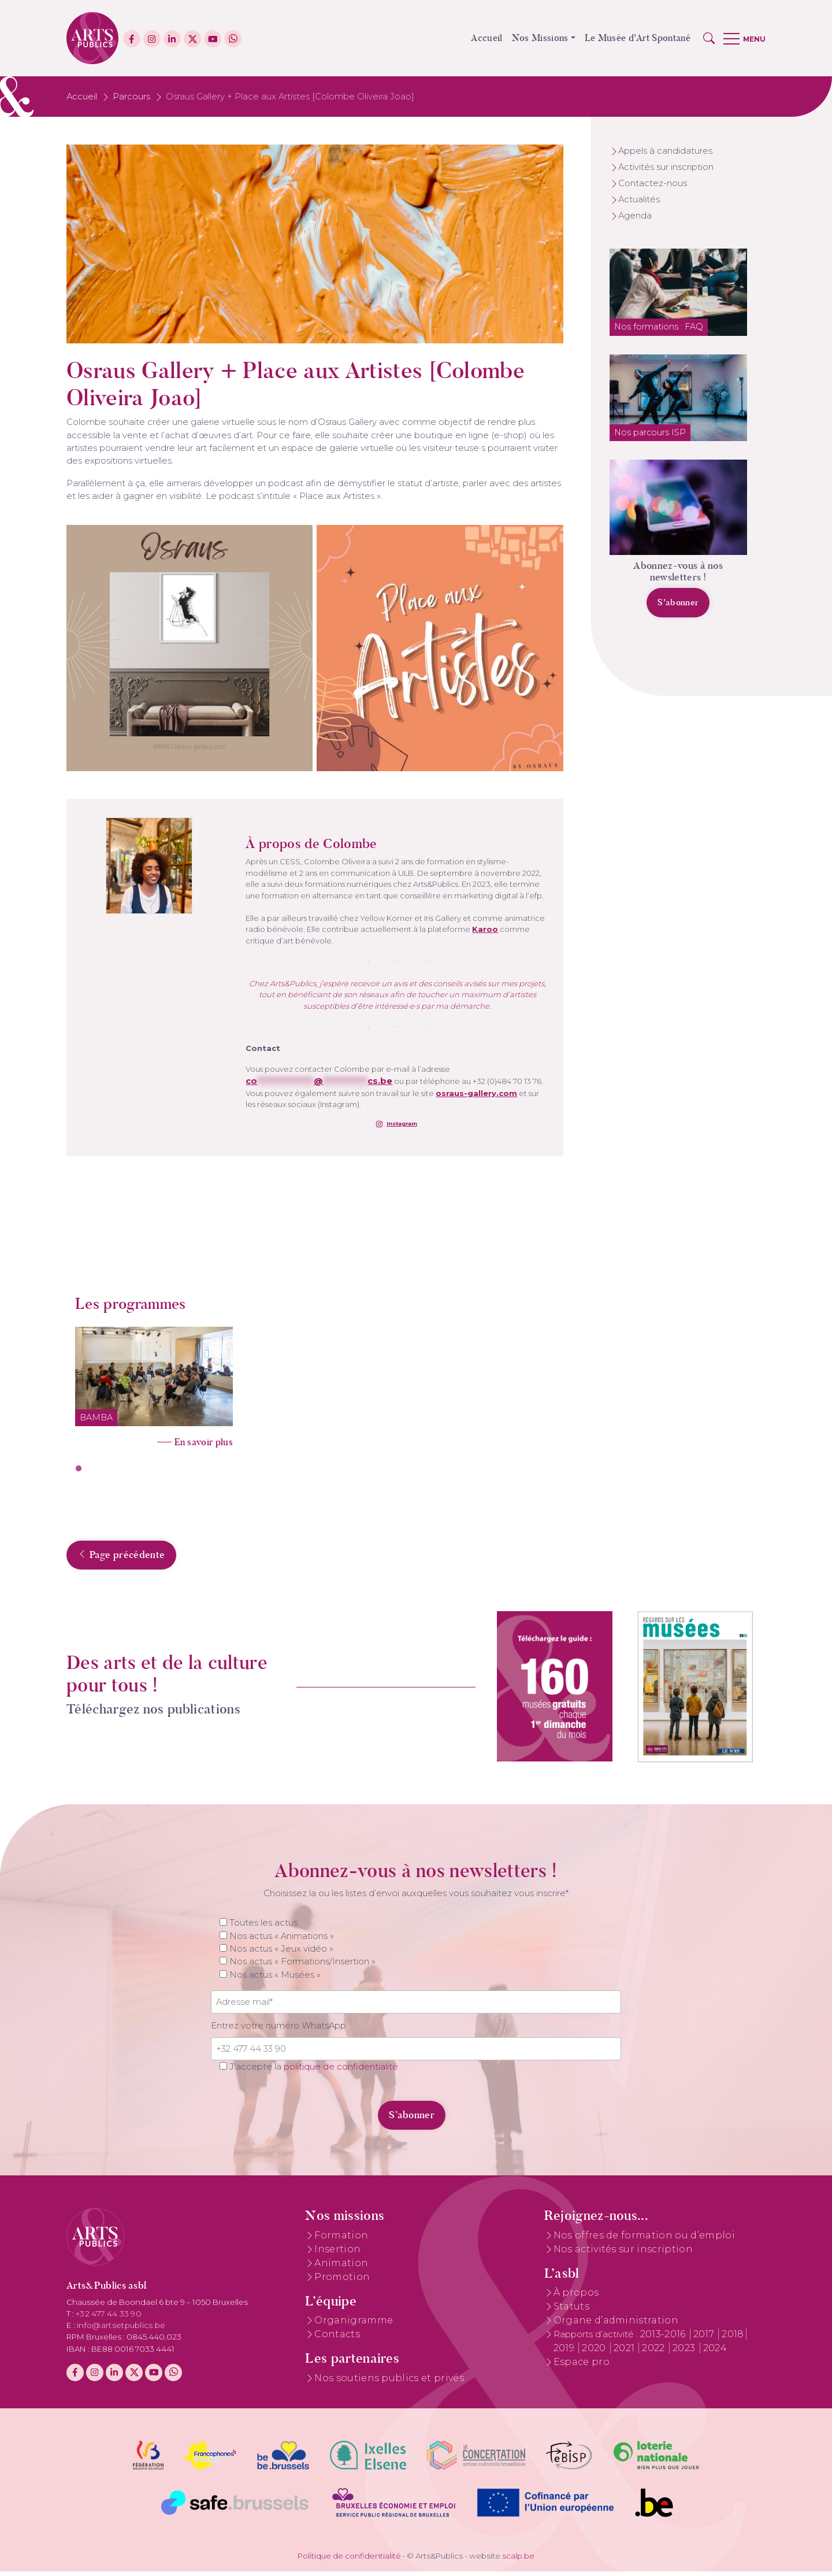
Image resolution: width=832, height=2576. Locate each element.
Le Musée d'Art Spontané (637, 38)
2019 (565, 2353)
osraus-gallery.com (476, 1093)
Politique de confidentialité (349, 2560)
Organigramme (353, 2325)
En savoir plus (203, 1442)
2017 (705, 2339)
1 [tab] (78, 1469)
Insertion (337, 2253)
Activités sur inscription (666, 167)
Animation (341, 2267)
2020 (595, 2353)
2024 (715, 2353)
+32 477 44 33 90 (109, 2318)
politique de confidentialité (341, 2071)
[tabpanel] (154, 1383)
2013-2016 (664, 2339)
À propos (576, 2297)
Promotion (342, 2281)
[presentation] (290, 2113)
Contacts (337, 2339)
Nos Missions (540, 38)
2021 (625, 2353)
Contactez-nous (652, 183)
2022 (654, 2353)
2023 (685, 2353)
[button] (709, 38)
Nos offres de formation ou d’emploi (644, 2239)
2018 (733, 2339)
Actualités (639, 199)
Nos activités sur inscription (623, 2253)
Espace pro (582, 2367)
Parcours (131, 96)
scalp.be (518, 2560)
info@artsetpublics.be (121, 2330)
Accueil (486, 38)
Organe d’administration (616, 2325)
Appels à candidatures (665, 151)
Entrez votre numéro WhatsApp (278, 2030)
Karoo (485, 929)
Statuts (571, 2311)
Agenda (635, 215)
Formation (341, 2239)
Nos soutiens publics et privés (389, 2382)
